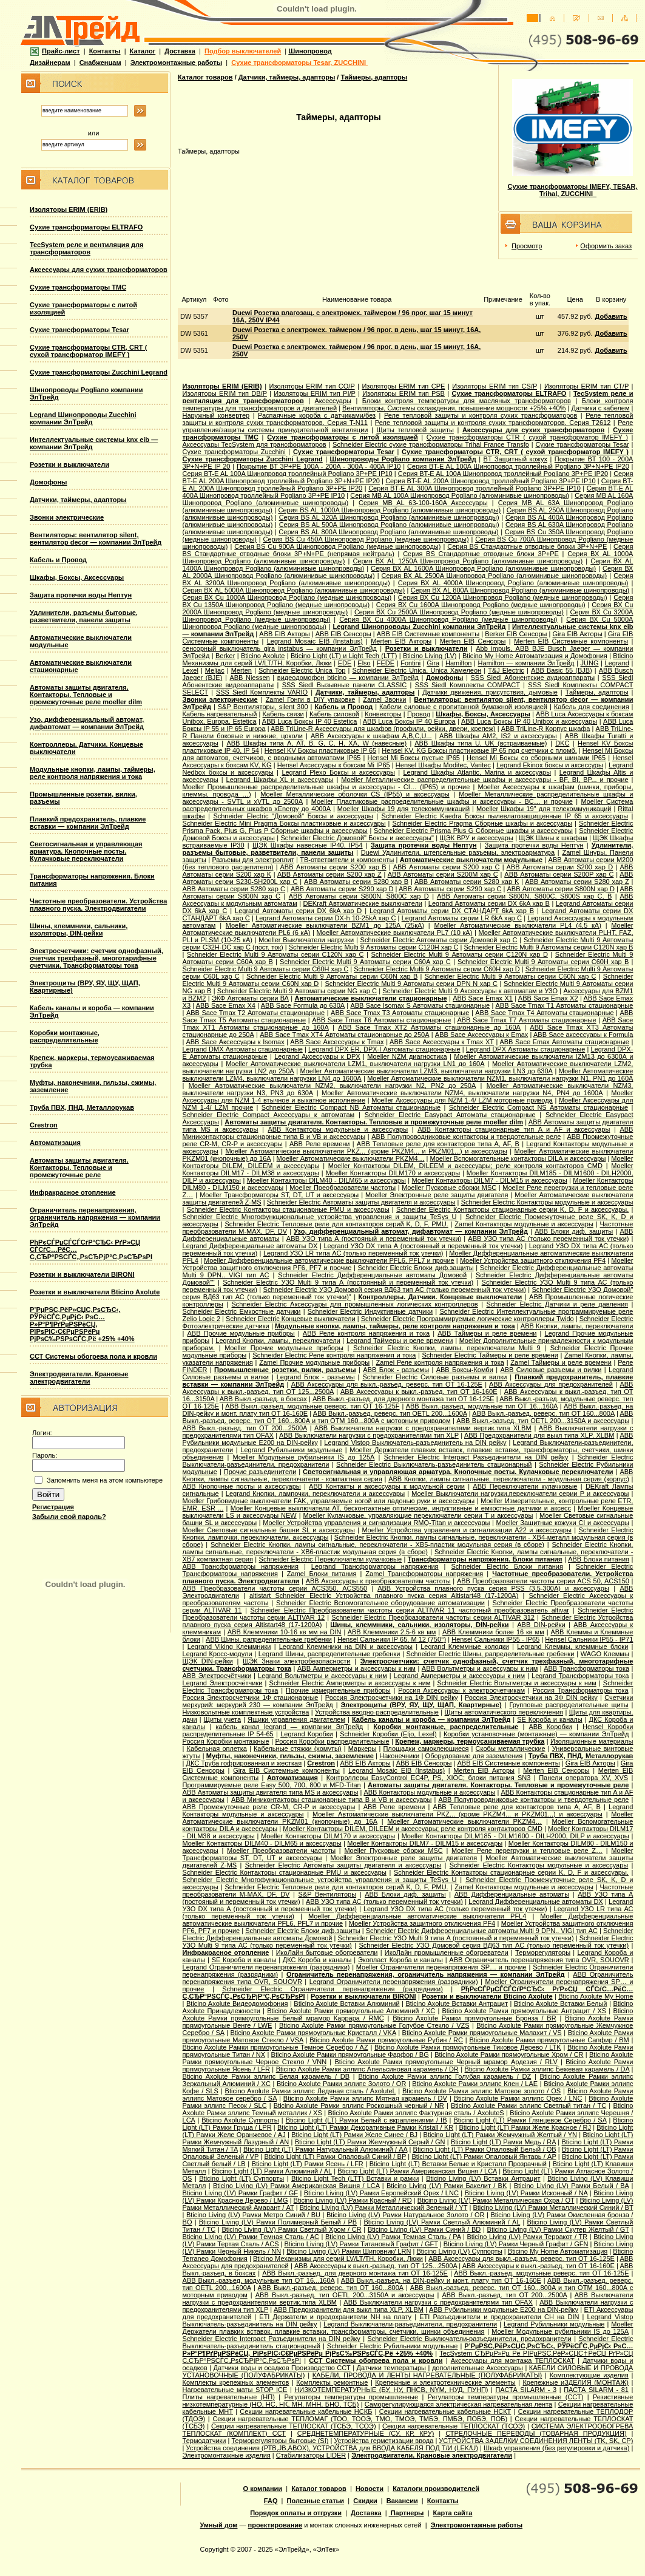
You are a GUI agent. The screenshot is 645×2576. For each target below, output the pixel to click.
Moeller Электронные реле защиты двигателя (436, 1194)
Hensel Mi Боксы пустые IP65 (413, 757)
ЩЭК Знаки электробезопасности (296, 1661)
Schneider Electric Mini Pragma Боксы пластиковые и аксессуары (284, 823)
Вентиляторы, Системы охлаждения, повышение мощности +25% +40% (454, 408)
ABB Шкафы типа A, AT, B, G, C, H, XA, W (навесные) (316, 743)
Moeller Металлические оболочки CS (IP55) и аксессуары (354, 794)
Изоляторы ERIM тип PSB (403, 393)
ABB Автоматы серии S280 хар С (234, 888)
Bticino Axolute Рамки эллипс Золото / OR (341, 2083)
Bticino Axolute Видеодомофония (237, 2003)
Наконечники (399, 1755)
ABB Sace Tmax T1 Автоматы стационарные (564, 1005)
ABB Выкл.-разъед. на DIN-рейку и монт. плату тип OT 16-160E (441, 2280)
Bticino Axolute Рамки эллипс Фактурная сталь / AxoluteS (416, 2112)
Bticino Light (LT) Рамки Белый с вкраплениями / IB (366, 2120)
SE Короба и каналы (550, 1719)
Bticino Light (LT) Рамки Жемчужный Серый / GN (370, 2142)
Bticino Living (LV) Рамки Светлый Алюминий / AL (441, 2222)
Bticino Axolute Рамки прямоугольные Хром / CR (508, 2054)
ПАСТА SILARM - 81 (596, 2389)
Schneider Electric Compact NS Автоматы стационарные (538, 1107)
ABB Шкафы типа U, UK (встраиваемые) (480, 743)
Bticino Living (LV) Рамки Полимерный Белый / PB (278, 2222)
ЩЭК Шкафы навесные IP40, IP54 (307, 845)
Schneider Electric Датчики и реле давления (557, 1304)
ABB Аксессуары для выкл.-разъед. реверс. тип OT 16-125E (386, 1384)
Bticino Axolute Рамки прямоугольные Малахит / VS (482, 2032)
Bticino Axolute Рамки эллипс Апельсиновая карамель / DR (367, 2069)
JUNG (590, 663)
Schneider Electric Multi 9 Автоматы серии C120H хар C (374, 947)
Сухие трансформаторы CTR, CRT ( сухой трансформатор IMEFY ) (88, 351)
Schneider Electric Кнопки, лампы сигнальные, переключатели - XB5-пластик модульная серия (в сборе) (377, 1544)
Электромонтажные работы (176, 62)
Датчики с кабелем (600, 408)
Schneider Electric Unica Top (301, 670)
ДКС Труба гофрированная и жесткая (244, 1763)
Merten (241, 670)
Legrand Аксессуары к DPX (317, 1056)
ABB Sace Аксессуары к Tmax (336, 1041)
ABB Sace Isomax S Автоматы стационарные (420, 1005)
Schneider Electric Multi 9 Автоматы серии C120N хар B (548, 947)
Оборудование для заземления (474, 1755)
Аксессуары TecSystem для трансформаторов (254, 444)
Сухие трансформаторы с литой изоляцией (342, 437)
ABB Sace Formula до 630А (303, 1005)
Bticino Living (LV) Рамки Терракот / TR (527, 2236)
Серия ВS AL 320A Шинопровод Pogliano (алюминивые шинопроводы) (389, 517)
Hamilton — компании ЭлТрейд (526, 663)
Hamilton (458, 663)
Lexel (190, 670)
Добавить (611, 316)
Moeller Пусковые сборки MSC (449, 1187)
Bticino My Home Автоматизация (557, 2251)
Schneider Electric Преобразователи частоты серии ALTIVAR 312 (433, 1617)
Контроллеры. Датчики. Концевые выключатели (440, 1296)
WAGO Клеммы (605, 1653)
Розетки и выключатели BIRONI (82, 1274)
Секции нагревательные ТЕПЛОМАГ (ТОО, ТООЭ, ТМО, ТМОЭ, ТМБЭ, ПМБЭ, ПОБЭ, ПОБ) (359, 2418)
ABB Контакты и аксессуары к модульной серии (387, 1486)
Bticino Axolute (263, 655)
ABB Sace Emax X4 (225, 1005)
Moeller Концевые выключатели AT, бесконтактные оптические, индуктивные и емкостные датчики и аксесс (401, 1508)
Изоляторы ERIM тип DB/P (225, 393)
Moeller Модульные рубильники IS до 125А (303, 1457)
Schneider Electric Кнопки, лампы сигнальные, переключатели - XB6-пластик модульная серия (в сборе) (408, 1548)
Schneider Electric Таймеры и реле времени (490, 1355)
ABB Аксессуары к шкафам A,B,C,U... (371, 735)
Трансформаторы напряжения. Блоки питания (485, 1559)
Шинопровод (309, 51)
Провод (418, 714)
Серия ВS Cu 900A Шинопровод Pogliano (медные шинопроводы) (337, 546)
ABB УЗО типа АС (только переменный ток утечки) (548, 1238)
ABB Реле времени (319, 1143)
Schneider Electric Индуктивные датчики (370, 1311)
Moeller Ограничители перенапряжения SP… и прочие (441, 1967)
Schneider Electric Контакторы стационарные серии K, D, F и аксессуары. (512, 1209)
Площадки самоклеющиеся (425, 1748)
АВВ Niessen (249, 677)
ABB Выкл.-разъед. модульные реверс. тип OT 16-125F (312, 1406)
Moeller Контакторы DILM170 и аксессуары (393, 1173)
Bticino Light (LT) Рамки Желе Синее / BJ (354, 2134)
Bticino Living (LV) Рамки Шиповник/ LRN (348, 2251)
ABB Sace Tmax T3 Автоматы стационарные (400, 1012)
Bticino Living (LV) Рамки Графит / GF (240, 2193)
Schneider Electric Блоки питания (507, 1566)
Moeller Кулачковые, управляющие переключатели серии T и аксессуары (418, 1515)
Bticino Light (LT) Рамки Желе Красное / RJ (525, 2127)
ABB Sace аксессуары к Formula (583, 1034)
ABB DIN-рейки (541, 1624)
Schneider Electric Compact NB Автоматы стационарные (351, 1107)
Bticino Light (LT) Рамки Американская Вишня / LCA (416, 2171)
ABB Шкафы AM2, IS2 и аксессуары (498, 735)
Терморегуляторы (542, 1952)
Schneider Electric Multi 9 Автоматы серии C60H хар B (543, 961)
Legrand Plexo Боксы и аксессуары (338, 772)
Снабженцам (100, 62)
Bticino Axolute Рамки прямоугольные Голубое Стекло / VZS (374, 2025)
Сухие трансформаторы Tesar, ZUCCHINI (299, 62)
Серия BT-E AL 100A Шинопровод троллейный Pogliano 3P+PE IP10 (288, 473)
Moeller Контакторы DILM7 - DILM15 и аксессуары (489, 1180)
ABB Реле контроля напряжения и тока (366, 1333)
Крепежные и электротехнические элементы (445, 2382)
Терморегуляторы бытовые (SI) (280, 2440)
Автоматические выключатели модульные (471, 859)
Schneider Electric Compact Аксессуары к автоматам (269, 1114)
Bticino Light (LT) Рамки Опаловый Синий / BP (335, 2156)
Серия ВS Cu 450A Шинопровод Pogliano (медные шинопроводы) (366, 539)
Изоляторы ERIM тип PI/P (314, 393)
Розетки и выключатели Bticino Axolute (95, 1292)
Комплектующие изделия (589, 2375)
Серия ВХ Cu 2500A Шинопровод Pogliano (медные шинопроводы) (459, 612)
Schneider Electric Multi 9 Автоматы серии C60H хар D (437, 969)
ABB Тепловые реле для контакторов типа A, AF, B (438, 1143)
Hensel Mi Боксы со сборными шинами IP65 (536, 757)
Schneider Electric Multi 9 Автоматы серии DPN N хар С (411, 983)
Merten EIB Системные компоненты (571, 641)
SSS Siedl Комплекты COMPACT (467, 684)
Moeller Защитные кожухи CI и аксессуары (562, 1522)
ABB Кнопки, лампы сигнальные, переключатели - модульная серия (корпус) (508, 1479)
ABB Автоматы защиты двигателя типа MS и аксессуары (271, 1792)
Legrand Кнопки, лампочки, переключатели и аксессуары (315, 1493)
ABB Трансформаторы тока (586, 1668)
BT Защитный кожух (515, 459)
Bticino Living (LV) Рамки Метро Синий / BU (253, 2214)
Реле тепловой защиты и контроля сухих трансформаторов (480, 415)
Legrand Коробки (306, 1734)
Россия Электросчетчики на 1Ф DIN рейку (391, 1697)
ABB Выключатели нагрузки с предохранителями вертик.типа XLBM (423, 1428)
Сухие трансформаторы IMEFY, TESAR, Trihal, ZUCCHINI (572, 190)
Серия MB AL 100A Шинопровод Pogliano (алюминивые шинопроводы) (459, 495)
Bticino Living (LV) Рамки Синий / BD (424, 2229)
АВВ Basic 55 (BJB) (561, 670)
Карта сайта (453, 2513)
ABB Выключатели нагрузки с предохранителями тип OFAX (437, 2302)
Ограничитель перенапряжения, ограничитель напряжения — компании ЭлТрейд (95, 1217)
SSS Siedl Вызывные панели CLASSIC (344, 684)
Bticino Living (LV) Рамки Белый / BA (571, 2185)
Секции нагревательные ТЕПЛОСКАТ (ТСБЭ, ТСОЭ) (293, 2426)
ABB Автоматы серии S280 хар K (466, 881)
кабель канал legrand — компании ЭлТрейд (289, 1726)
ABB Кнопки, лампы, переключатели (577, 1326)
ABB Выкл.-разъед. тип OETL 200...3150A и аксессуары (542, 1420)
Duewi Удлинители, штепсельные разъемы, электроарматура (458, 852)
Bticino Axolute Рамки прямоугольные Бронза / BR (474, 2018)
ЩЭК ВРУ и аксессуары (476, 837)
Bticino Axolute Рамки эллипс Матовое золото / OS (481, 2091)
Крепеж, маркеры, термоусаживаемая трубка (469, 1741)
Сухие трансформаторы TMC (78, 287)
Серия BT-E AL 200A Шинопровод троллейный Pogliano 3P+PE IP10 (490, 480)
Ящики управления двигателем (296, 1719)
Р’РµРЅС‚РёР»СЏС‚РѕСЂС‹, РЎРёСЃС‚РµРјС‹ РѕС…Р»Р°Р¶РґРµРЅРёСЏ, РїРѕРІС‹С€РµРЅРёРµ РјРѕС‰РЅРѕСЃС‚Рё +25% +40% (82, 1324)
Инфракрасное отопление (73, 1192)
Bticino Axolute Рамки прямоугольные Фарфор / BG (350, 2054)
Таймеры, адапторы (373, 77)
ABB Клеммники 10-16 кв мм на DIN (285, 1632)
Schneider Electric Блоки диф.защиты (415, 1267)
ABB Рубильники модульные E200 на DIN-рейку (503, 2309)
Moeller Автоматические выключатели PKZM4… (351, 1158)
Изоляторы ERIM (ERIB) (68, 209)
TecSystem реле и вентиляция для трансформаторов (86, 248)
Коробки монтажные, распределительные (65, 1036)
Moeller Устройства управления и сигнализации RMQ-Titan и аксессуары (376, 1522)
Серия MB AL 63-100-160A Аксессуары (423, 502)
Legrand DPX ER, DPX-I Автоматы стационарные (384, 1049)
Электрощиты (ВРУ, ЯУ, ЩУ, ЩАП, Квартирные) (421, 1704)
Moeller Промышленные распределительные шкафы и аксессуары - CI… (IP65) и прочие (326, 786)
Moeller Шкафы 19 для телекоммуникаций (403, 808)
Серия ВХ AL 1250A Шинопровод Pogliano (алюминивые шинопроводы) (468, 561)
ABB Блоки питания (598, 1559)
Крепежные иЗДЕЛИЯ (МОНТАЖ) (575, 2382)
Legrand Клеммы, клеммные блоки (572, 1646)
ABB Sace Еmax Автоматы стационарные (564, 1041)
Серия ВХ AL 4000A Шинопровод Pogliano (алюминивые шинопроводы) (513, 582)
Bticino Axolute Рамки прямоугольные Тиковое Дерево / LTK (467, 2047)
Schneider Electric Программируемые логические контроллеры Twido (467, 1318)
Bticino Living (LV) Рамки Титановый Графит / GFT (361, 2244)
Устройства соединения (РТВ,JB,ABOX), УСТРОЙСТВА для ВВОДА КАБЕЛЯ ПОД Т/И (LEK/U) (332, 2448)
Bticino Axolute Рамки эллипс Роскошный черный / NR (359, 2105)
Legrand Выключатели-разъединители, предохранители (410, 2324)
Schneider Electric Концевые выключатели (291, 1318)
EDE (345, 663)
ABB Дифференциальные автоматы (511, 1894)
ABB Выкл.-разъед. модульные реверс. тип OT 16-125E (541, 2273)
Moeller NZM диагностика (407, 1056)
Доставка (179, 51)
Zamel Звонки (384, 699)
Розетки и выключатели (69, 464)
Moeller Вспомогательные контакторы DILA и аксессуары (518, 1158)
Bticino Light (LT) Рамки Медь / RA (503, 2142)
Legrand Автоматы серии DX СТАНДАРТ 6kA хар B (452, 910)
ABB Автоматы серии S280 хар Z (577, 881)
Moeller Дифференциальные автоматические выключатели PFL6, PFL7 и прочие (329, 1260)
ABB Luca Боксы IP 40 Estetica (309, 721)
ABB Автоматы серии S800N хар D (561, 888)
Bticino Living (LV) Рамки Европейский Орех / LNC (381, 2193)
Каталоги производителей (436, 2488)
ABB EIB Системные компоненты (428, 633)
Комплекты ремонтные (332, 2382)
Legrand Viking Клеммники (229, 1646)
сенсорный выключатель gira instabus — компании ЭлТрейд (280, 648)
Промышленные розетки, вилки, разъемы (285, 1369)
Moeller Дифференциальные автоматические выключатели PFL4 (417, 1916)
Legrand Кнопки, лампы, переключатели (277, 1340)
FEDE (385, 663)
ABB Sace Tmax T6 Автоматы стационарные (381, 1020)
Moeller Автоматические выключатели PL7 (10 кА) (395, 932)
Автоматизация (55, 1142)
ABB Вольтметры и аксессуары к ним (480, 1668)
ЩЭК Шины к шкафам (553, 837)
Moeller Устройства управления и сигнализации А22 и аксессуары (466, 1530)
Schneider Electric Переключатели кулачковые (330, 1559)
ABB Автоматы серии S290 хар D (342, 888)
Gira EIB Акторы (578, 633)
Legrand (617, 663)
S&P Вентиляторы (328, 1894)
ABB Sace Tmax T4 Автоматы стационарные (544, 1012)
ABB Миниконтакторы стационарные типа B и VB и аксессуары (331, 1799)
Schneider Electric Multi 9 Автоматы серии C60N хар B (331, 976)
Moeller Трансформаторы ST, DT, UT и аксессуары (279, 1194)
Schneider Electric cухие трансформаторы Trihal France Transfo (431, 444)
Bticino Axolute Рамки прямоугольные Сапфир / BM (549, 2040)
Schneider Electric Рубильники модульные (392, 2346)
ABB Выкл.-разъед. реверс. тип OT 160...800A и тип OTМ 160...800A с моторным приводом (408, 1417)
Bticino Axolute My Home (595, 1996)
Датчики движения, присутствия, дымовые (490, 692)
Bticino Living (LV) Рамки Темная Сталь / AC (251, 2236)
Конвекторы (383, 714)
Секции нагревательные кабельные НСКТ (445, 2411)
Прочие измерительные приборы (338, 1690)
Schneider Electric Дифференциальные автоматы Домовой (372, 1275)
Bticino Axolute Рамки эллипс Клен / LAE (475, 2083)
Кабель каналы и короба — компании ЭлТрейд (431, 1719)
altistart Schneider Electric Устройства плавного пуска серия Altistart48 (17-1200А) (383, 1595)
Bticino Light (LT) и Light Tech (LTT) (344, 655)
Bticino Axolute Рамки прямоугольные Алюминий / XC (351, 2010)
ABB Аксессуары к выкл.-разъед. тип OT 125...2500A (375, 2265)
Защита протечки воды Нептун (81, 595)
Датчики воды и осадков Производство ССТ (282, 2367)
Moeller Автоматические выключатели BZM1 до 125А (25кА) (325, 925)
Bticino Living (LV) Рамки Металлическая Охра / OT (496, 2200)
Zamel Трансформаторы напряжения (424, 1573)
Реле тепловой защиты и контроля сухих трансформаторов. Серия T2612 (492, 422)
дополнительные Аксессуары (477, 2367)
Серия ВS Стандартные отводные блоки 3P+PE (481, 553)
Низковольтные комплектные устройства (246, 1712)
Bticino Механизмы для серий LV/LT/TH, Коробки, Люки (338, 2258)
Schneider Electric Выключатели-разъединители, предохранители (470, 2338)
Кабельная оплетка (217, 1748)
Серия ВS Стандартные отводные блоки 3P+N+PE (527, 546)
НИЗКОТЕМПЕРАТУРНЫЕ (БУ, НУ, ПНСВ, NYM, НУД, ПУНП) (391, 2389)
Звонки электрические (67, 517)
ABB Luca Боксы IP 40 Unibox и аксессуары (529, 721)
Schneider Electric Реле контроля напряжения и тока (334, 1355)
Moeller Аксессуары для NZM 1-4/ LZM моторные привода (462, 1100)
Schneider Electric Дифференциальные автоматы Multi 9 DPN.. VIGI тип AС (482, 1930)
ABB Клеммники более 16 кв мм (493, 1632)
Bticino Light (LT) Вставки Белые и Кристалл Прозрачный (458, 2163)
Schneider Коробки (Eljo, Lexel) (388, 1734)
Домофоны (48, 482)
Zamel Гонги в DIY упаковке (311, 699)
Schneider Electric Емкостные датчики (242, 1311)
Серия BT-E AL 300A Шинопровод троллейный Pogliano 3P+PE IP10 (474, 488)
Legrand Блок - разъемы (316, 1377)
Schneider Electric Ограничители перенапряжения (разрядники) (332, 1989)
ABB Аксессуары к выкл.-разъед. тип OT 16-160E (419, 1391)
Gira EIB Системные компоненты (286, 1770)
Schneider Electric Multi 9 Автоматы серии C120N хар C (275, 954)
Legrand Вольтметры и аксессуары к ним (322, 1675)
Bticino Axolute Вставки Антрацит (456, 2003)
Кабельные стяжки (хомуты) (298, 1748)
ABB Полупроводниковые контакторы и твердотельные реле (466, 1136)
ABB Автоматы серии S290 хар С (450, 888)
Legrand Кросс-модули (217, 1653)
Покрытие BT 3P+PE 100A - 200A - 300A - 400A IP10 (318, 466)
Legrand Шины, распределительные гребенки (329, 1653)
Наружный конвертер (216, 415)
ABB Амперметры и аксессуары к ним (356, 1668)
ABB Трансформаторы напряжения (241, 1566)
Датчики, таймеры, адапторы (78, 499)
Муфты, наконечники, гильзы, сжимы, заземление (290, 1755)
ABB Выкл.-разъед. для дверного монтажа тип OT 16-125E (403, 1398)
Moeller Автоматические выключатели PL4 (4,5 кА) (517, 925)
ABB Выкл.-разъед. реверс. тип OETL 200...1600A (390, 1413)
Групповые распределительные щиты (568, 1704)
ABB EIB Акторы (284, 633)
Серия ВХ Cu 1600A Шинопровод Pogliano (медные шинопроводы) (481, 604)
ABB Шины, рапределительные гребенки (269, 1639)
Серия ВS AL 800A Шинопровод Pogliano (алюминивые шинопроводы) (388, 531)
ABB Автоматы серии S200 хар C (446, 867)
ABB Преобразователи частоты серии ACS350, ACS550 (275, 1588)
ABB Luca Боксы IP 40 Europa (409, 721)
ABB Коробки (550, 1726)
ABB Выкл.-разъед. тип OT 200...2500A (245, 1428)
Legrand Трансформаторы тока (580, 1675)
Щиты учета (222, 1719)
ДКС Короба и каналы (317, 1959)
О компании (263, 2488)
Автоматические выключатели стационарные (370, 998)
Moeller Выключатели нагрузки (306, 939)
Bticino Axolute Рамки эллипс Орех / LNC (518, 2098)
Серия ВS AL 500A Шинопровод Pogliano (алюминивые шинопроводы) (389, 524)
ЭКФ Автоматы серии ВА (250, 998)
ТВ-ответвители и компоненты (347, 859)
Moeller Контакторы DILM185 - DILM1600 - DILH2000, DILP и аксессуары (515, 1836)
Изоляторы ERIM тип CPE (403, 386)
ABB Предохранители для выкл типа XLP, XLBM (539, 1435)
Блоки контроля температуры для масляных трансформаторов (466, 400)
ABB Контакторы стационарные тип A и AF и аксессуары (513, 1129)
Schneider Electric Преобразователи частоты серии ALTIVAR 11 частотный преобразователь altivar (410, 1610)
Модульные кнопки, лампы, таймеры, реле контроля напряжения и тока (92, 773)
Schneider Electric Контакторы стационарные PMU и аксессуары (288, 1209)
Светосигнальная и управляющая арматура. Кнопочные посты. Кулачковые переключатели (86, 851)
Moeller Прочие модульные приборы (284, 1347)
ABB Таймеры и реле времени (486, 1333)
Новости (369, 2488)
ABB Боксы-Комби (464, 1369)
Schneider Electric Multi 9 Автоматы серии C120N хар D (459, 954)
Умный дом (219, 2525)
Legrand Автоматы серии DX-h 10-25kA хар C (325, 918)
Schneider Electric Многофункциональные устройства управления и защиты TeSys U (320, 1216)
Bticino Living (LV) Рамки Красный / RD (353, 2200)
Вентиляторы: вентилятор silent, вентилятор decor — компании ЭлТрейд (95, 538)
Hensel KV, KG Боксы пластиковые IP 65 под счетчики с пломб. (479, 750)
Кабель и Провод (58, 559)
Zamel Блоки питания (322, 1573)
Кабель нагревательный (220, 714)
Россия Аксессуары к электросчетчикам (461, 1690)
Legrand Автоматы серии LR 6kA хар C (462, 918)
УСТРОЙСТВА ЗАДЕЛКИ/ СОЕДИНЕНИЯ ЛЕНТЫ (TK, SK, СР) (536, 2440)
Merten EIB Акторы (401, 641)
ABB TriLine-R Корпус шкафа (545, 728)
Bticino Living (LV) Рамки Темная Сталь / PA (393, 2236)
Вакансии (402, 2500)
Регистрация (53, 1507)
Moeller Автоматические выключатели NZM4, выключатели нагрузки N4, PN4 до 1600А (462, 1092)
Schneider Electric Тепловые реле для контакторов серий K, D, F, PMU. (336, 1224)
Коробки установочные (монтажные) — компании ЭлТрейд (536, 1734)
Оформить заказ (606, 246)
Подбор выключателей (242, 51)
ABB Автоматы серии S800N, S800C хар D (359, 896)
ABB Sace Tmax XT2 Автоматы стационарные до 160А (429, 1027)
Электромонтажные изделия (227, 2455)
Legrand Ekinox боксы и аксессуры (549, 765)
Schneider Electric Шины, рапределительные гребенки (491, 1653)
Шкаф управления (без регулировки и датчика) (556, 2448)
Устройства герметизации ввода (383, 2440)
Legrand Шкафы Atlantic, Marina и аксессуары (477, 772)
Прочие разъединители (260, 1471)
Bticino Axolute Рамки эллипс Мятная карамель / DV (365, 2098)
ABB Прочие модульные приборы (241, 1333)
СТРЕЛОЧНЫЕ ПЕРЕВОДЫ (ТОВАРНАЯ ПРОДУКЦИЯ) (535, 2433)
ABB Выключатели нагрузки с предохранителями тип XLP (369, 1435)
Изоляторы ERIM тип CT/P (586, 386)
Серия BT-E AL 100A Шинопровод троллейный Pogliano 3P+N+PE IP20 (518, 466)
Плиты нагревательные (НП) (229, 2397)
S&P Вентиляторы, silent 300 (263, 706)
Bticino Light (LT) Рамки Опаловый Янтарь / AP (483, 2156)
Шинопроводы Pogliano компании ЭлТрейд (403, 459)
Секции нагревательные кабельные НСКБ (306, 2411)
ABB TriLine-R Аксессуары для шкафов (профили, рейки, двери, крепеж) (383, 728)
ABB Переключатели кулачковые (525, 1486)
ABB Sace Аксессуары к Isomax (235, 1041)
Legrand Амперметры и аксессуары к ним (459, 1675)
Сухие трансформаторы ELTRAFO (86, 227)
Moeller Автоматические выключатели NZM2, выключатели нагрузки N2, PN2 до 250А (332, 1085)
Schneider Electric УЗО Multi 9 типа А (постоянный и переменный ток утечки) (348, 1282)
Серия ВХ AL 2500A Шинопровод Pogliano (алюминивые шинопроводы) (494, 575)
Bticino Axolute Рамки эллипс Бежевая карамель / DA (547, 2069)
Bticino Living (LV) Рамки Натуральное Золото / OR (405, 2214)
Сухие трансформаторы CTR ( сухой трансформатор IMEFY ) (527, 437)
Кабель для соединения (591, 706)
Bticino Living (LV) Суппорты (459, 2251)
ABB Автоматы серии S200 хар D (560, 867)
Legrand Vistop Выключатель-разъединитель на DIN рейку (415, 1442)
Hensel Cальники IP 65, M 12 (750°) (391, 1639)
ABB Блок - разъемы (396, 1369)
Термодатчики (204, 2440)
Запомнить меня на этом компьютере (105, 1480)
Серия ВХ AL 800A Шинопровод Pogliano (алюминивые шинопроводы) (520, 590)
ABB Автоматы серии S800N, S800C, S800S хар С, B (524, 896)
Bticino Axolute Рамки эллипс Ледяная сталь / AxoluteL (310, 2091)
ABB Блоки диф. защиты (574, 1231)
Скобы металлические (510, 1748)
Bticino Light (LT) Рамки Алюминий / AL (272, 2171)
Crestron (44, 1125)
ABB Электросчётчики (217, 1675)
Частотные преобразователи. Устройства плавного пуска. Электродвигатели (98, 904)
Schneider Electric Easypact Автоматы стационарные (450, 1114)
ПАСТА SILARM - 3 (525, 2389)
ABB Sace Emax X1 (483, 998)
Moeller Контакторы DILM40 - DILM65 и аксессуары (326, 1180)
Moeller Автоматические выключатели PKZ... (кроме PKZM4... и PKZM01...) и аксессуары (366, 1151)
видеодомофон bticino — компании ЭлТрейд (348, 677)
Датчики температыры (391, 2367)
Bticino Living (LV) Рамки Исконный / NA (526, 2193)
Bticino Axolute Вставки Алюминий (346, 2003)
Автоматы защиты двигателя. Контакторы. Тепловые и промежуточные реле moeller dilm (86, 694)
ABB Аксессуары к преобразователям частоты (378, 1581)
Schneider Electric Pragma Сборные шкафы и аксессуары (482, 823)
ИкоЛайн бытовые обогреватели (327, 1952)
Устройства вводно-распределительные (377, 1712)
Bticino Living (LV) (429, 655)
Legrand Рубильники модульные (291, 1449)
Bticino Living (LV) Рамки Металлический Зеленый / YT (384, 2207)
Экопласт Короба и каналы (400, 1959)
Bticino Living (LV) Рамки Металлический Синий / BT (553, 2207)
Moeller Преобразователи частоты (342, 1187)
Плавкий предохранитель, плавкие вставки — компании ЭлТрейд (88, 822)
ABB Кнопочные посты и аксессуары (242, 1486)
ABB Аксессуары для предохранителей (551, 1384)
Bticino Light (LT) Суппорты (241, 2178)
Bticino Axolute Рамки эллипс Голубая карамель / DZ (444, 2076)
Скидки (365, 2500)
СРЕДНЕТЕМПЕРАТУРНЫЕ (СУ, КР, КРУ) (365, 2433)
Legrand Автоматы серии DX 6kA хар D (298, 910)
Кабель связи (283, 714)
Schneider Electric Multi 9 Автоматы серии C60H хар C (266, 969)
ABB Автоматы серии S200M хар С (443, 874)
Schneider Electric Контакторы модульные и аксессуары (547, 1202)
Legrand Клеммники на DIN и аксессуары (346, 1646)
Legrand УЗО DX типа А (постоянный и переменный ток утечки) (422, 1245)
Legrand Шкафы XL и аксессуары (280, 779)
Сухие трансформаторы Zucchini (234, 451)
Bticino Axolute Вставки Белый (560, 2003)
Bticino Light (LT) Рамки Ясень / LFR (307, 2163)
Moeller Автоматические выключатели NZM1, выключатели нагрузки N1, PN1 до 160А (500, 1078)
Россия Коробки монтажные (226, 1741)
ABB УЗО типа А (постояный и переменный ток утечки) (373, 1238)
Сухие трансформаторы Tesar (79, 329)
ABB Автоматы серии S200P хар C (558, 874)
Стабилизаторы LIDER (311, 2455)
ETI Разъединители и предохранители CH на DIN (499, 2316)
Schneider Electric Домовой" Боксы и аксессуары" (356, 837)
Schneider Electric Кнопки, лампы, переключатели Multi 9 (447, 1347)
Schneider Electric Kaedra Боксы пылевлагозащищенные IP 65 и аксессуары (505, 816)
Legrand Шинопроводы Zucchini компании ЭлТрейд (83, 418)
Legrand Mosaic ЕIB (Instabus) (315, 641)
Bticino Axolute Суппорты (240, 2120)
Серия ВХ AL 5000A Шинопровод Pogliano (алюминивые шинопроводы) (294, 590)
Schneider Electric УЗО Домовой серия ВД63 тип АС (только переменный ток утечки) (394, 1289)
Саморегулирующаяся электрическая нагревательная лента (458, 2404)
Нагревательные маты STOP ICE (235, 2389)
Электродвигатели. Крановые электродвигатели (79, 1377)
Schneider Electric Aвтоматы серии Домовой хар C (439, 939)
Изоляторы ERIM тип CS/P (494, 386)
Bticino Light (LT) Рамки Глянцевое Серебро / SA (529, 2120)
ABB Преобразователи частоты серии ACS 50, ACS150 (543, 1581)
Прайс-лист (55, 51)
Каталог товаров (205, 77)
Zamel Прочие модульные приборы (314, 1362)
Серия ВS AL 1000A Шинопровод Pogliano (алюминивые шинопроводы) (390, 510)
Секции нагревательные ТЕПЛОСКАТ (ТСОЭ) (453, 2426)
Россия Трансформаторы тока (581, 1690)
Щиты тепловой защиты (414, 429)
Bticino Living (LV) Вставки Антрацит (483, 2178)
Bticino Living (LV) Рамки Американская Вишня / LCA (296, 2185)
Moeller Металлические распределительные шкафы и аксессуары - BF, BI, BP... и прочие (484, 779)
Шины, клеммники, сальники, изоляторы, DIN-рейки (78, 929)
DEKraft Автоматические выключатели (362, 903)
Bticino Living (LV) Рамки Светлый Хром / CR (291, 2229)
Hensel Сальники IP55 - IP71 (589, 1639)
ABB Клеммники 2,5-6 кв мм (392, 1632)
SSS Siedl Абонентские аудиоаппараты (533, 677)
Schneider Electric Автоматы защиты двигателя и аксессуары (361, 1202)
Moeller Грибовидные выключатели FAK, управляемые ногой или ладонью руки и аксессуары (329, 1500)
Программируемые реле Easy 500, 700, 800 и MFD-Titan (272, 1785)
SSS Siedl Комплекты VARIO (262, 692)
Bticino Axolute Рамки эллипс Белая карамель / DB (266, 2076)
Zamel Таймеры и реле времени (560, 1362)
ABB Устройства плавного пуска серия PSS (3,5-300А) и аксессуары (493, 1588)
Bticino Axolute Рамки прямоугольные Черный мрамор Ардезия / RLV (446, 2061)
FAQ (271, 2500)
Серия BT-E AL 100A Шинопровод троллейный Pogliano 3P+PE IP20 (503, 473)
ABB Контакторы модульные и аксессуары (338, 1129)
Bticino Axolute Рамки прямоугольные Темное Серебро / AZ (275, 2047)
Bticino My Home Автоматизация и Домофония (534, 655)
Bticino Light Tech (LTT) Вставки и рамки (355, 2178)
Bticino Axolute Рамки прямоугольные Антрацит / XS (524, 2010)
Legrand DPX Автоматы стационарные (525, 1049)
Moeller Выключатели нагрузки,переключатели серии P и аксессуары (520, 1493)
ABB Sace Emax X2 (548, 998)
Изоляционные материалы (591, 1741)
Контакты (105, 51)
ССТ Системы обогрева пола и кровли (93, 1356)
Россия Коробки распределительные (332, 1741)
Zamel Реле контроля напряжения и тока (440, 1362)
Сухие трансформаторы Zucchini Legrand (98, 372)
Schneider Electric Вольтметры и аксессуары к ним (516, 1683)
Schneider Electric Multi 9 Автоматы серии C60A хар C (365, 961)
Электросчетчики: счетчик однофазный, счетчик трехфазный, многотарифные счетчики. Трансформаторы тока (96, 958)
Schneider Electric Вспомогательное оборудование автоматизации (380, 1602)
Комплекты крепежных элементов (236, 2382)
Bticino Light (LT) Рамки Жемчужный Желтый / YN (500, 2134)
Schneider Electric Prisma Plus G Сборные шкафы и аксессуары (473, 830)
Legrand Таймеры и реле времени (399, 1340)
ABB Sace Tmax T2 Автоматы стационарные (255, 1012)
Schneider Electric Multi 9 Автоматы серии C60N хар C (510, 976)
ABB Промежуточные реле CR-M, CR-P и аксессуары (269, 1806)
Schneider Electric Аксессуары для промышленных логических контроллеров (355, 1304)
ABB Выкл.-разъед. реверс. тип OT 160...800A (543, 1413)
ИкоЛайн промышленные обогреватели (446, 1952)
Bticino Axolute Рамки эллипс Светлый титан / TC (528, 2105)
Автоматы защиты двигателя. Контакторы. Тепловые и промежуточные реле (79, 1167)
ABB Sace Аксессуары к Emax (481, 1034)
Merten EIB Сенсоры (473, 641)
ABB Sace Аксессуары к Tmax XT (442, 1041)
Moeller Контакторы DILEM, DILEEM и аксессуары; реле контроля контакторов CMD (465, 1165)
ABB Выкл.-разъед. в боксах (263, 1398)
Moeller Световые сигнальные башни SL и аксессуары (269, 1530)
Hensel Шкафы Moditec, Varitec (443, 765)
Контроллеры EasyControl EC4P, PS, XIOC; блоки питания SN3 (428, 1777)
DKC (562, 743)
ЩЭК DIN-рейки (208, 1661)
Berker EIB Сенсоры (516, 633)
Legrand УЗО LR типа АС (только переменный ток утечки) (353, 1253)
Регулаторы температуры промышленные (351, 2397)
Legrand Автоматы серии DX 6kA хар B (489, 903)
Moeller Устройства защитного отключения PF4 (533, 1260)
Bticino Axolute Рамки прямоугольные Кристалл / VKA (313, 2032)
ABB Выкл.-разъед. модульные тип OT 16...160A (482, 1406)
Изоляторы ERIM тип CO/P (312, 386)
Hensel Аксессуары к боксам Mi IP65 (333, 765)
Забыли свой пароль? (69, 1516)
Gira (433, 663)
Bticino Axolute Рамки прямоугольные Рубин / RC (386, 2040)
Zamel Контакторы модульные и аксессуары (523, 1224)
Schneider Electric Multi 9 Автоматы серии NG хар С (297, 990)
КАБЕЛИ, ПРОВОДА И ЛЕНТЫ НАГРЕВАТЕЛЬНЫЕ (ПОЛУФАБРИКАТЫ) (427, 2375)
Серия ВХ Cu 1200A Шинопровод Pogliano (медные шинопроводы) (502, 597)
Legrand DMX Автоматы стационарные (243, 1049)
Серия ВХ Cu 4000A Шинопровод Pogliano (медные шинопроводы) (448, 619)
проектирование (275, 2525)
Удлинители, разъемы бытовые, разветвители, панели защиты (84, 616)
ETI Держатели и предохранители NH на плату (335, 2316)
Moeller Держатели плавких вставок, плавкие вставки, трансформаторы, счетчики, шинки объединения (408, 2327)
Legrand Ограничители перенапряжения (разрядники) (266, 1967)
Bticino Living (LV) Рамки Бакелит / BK (447, 2185)
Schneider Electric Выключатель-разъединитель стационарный (434, 1464)
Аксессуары (333, 400)
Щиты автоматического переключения (504, 1712)
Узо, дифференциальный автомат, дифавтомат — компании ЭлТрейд (87, 723)
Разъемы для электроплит (253, 859)
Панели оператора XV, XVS (583, 1777)
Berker (225, 655)
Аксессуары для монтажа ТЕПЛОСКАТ (513, 2360)
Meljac (215, 670)
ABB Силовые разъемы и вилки (550, 1369)
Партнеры (406, 2513)
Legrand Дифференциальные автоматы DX (250, 1245)
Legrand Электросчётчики (223, 1683)
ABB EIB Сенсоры (343, 633)
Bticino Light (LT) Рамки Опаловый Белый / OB (484, 2149)
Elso (363, 663)
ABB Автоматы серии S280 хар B (356, 881)
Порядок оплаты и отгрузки (296, 2513)
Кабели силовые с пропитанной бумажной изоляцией (463, 706)
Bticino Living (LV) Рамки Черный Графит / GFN (516, 2244)
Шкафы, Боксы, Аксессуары (77, 577)
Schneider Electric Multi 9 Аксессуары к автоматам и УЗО (470, 990)
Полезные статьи (316, 2500)
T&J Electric (506, 670)
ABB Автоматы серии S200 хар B (333, 867)
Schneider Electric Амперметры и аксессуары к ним (350, 1683)
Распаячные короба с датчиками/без (317, 415)
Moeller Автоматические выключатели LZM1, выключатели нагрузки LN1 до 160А (355, 1063)
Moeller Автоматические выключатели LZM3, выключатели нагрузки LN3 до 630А (426, 1071)
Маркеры (362, 1748)
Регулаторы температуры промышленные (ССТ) (506, 2397)
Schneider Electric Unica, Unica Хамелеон (416, 670)
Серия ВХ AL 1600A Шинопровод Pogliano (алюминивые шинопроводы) (483, 568)
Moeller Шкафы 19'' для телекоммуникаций (544, 808)
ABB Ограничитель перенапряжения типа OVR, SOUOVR (539, 1959)
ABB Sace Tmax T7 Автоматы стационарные (526, 1020)
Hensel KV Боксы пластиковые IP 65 (320, 750)
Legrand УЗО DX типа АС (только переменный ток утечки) (455, 1908)
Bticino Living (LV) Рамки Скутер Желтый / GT (558, 2229)
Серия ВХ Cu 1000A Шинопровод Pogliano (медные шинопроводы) (287, 597)
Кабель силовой (334, 714)
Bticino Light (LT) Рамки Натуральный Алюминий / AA (325, 2149)
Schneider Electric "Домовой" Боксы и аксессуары (293, 816)
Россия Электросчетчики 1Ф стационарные (251, 1697)
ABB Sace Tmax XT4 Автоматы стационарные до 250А (344, 1034)
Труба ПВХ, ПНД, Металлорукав (82, 1107)
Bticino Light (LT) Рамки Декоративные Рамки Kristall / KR (365, 2127)
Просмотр (527, 246)
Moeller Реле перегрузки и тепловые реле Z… (527, 1850)
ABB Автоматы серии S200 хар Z (329, 874)
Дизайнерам (50, 62)
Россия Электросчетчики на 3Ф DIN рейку (531, 1697)
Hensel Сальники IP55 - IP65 (495, 1639)
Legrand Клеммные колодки (464, 1646)
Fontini (410, 663)
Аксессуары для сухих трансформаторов (98, 269)
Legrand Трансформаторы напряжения (375, 1566)
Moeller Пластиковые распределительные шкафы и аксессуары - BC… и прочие (442, 801)
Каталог (143, 51)
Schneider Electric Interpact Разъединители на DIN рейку (476, 1457)
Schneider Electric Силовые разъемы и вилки (434, 1377)
